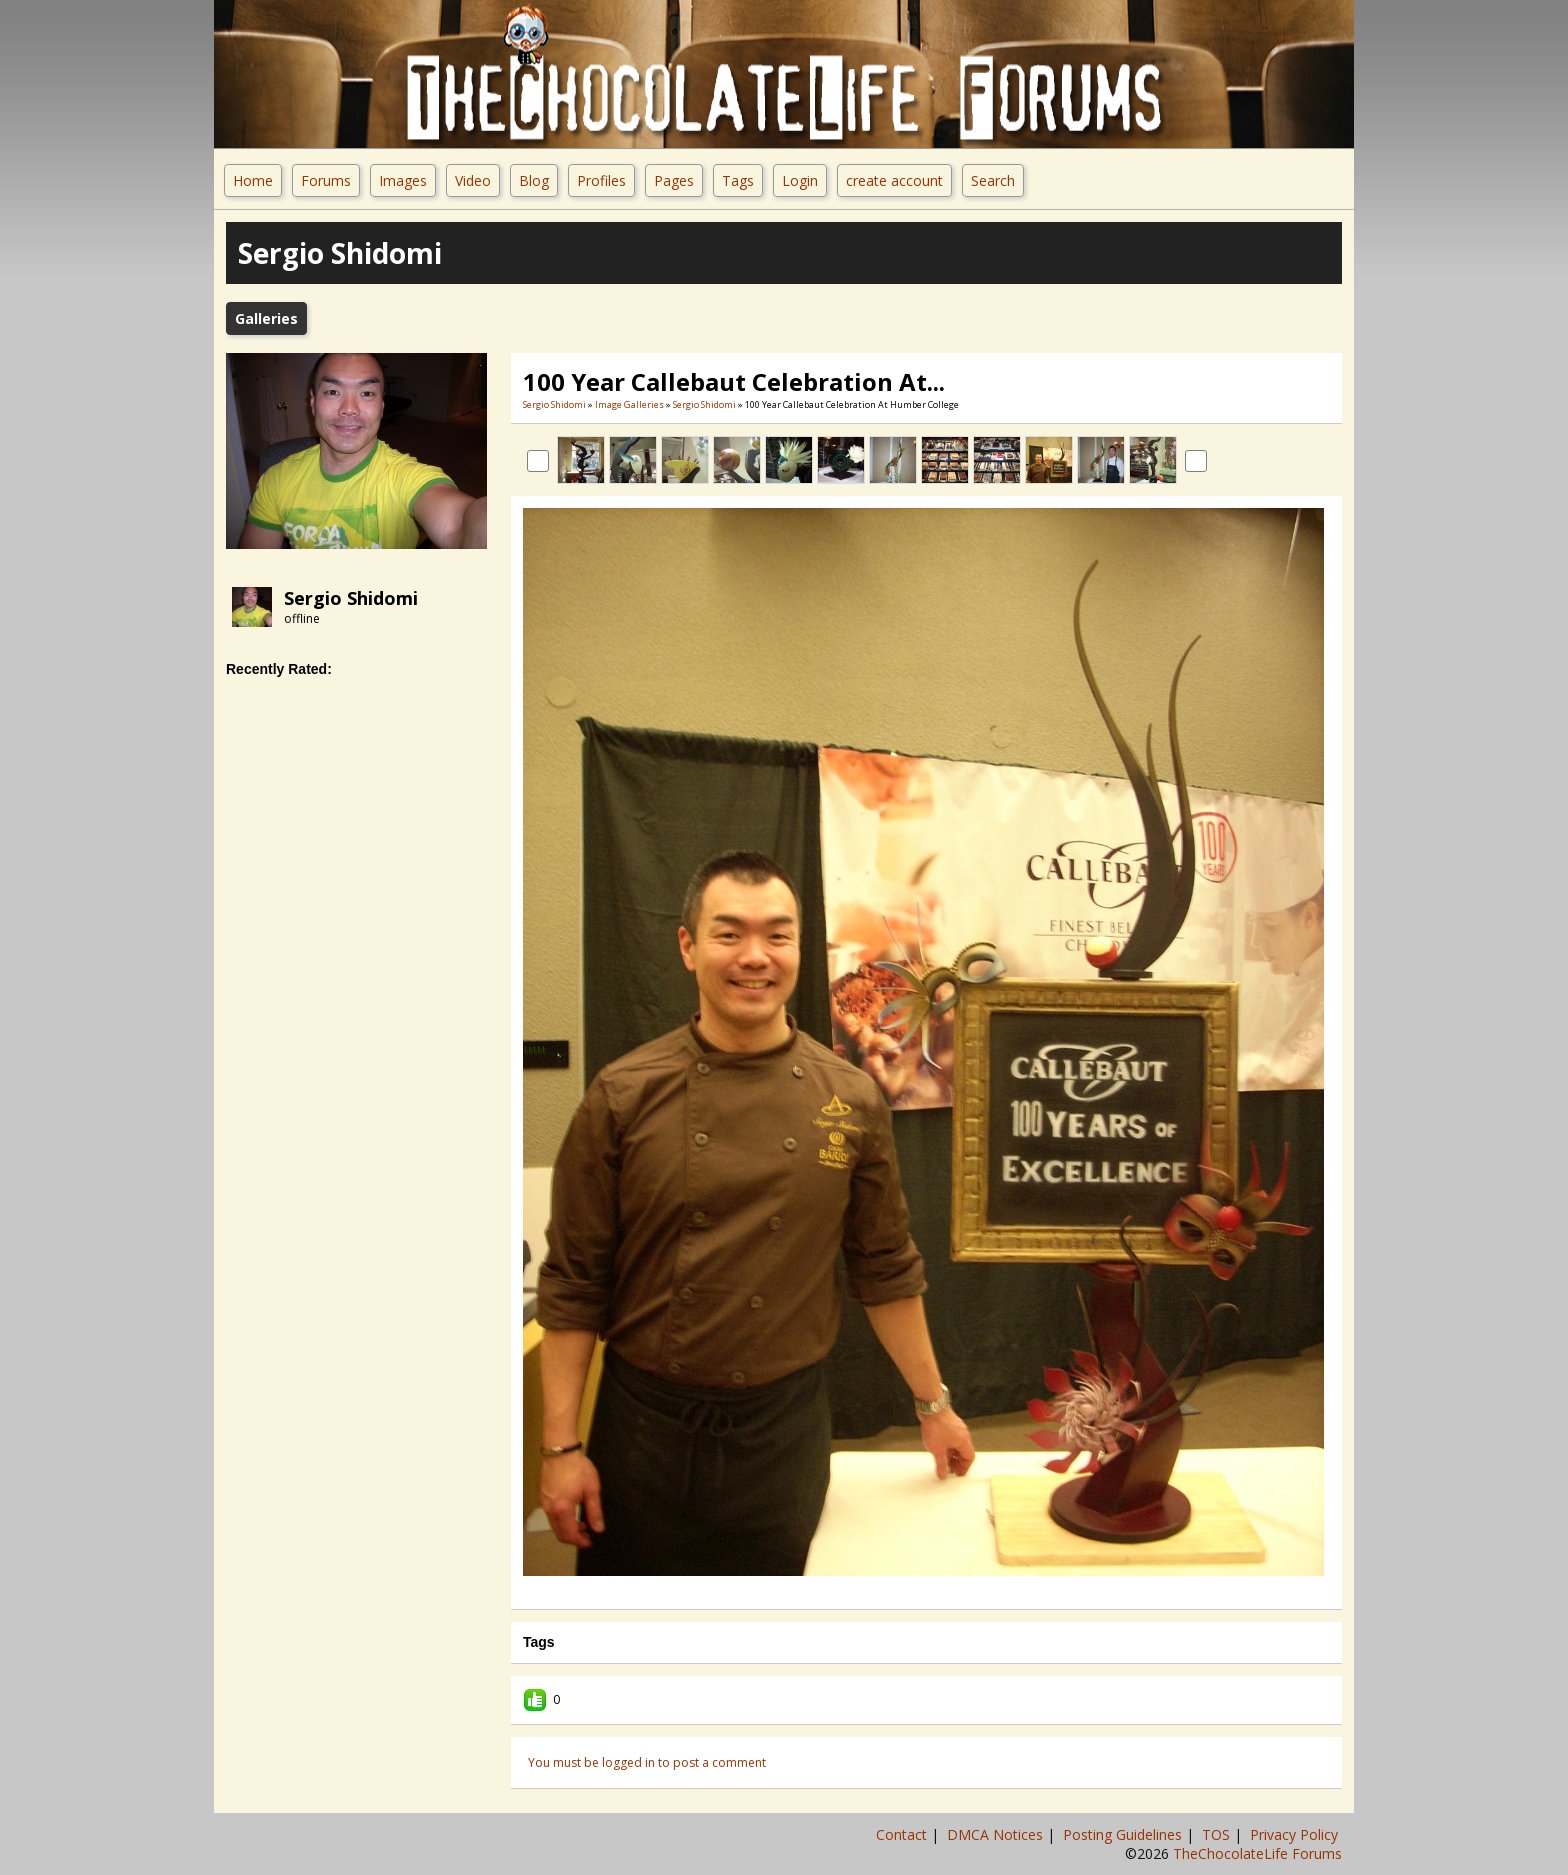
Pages (674, 180)
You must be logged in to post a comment (647, 1762)
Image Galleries (629, 404)
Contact (903, 1834)
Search (993, 180)
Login (800, 180)
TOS (1218, 1834)
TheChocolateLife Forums (1257, 1853)
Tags (738, 180)
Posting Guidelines (1124, 1834)
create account (894, 180)
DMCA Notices (997, 1834)
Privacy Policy (1296, 1834)
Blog (534, 180)
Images (403, 180)
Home (253, 180)
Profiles (601, 180)
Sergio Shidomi (351, 598)
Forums (326, 180)
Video (473, 180)
